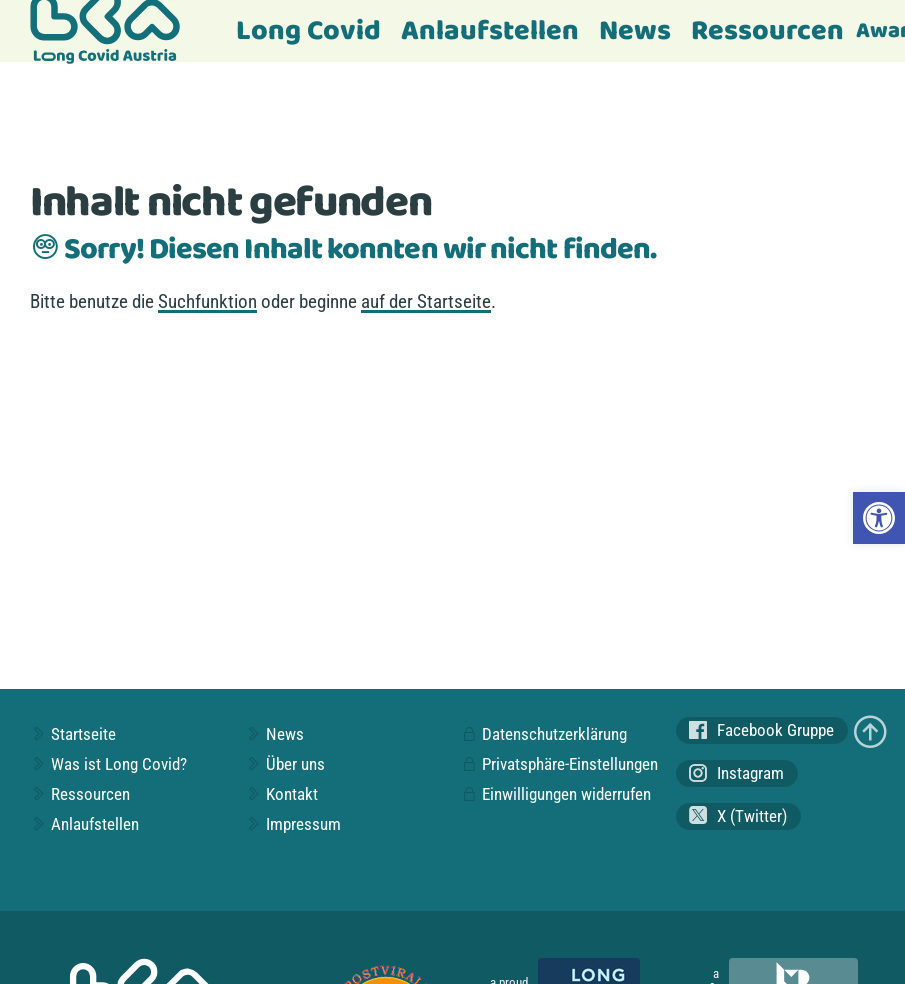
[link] (879, 518)
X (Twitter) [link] (738, 816)
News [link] (635, 31)
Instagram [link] (736, 774)
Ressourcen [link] (767, 31)
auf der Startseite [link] (426, 301)
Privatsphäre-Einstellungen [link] (559, 764)
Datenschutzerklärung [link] (544, 734)
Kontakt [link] (281, 794)
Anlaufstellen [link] (490, 31)
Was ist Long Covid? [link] (108, 764)
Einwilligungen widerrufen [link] (556, 794)
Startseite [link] (73, 734)
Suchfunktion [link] (207, 301)
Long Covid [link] (308, 31)
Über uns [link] (285, 764)
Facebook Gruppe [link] (761, 731)
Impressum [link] (293, 824)
